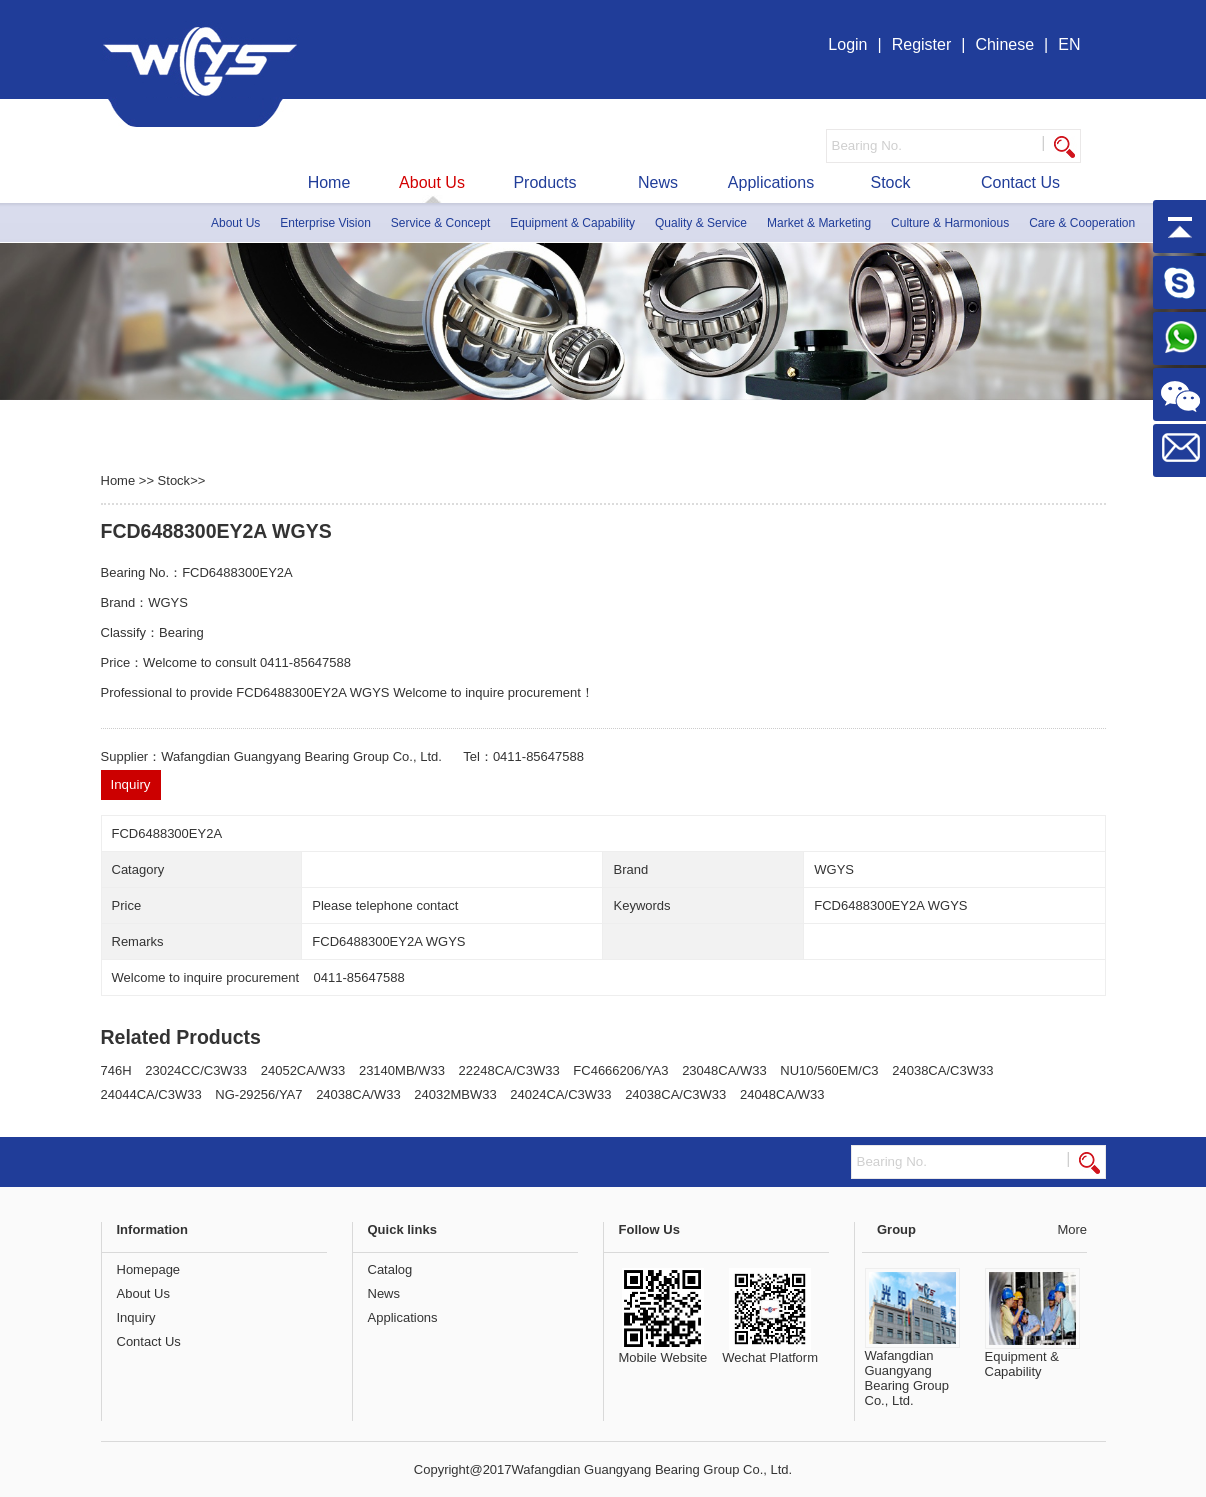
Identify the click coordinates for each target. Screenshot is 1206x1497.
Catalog (390, 1269)
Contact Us (1020, 182)
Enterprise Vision (325, 223)
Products (544, 182)
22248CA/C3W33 (509, 1070)
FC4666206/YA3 (620, 1070)
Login (847, 44)
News (658, 182)
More (1072, 1229)
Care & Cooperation (1082, 223)
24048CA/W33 (782, 1094)
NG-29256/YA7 (258, 1094)
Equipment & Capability (572, 223)
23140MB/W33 (402, 1070)
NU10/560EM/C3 (829, 1070)
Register (922, 44)
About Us (432, 182)
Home (329, 182)
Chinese (1004, 44)
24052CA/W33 (303, 1070)
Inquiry (136, 1317)
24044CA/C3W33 (151, 1094)
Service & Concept (440, 223)
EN (1069, 44)
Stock (890, 182)
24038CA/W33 (358, 1094)
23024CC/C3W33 (196, 1070)
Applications (771, 182)
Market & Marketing (819, 223)
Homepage (149, 1269)
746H (116, 1070)
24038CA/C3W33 (942, 1070)
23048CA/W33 (724, 1070)
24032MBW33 (455, 1094)
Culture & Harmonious (950, 223)
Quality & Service (701, 223)
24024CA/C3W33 (560, 1094)
